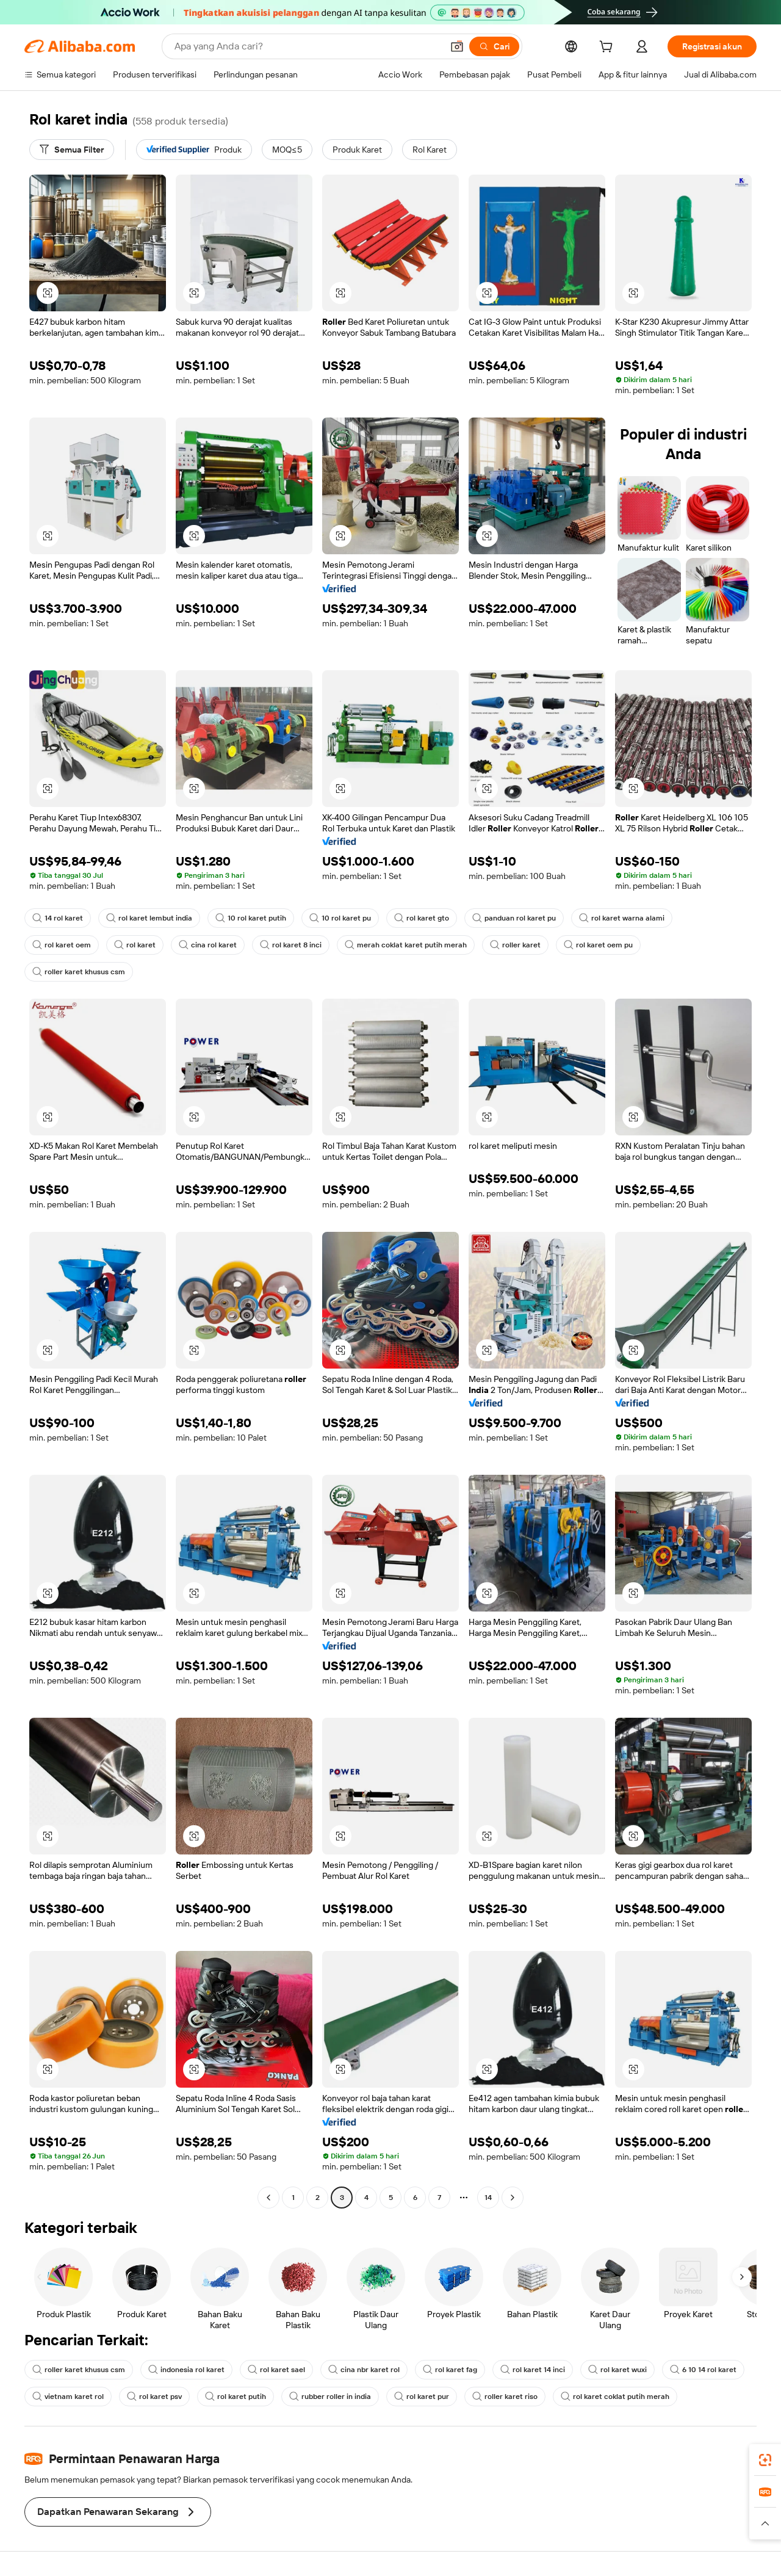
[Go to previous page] (268, 2198)
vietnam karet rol (68, 2396)
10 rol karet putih (250, 918)
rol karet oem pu (598, 945)
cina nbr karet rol (364, 2370)
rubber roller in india (330, 2396)
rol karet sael (276, 2370)
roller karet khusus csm (78, 972)
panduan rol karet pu (514, 918)
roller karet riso (505, 2396)
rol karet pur (421, 2396)
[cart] (608, 48)
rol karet (135, 945)
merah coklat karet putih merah (406, 945)
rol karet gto (421, 918)
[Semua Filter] (71, 149)
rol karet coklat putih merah (615, 2396)
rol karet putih (235, 2396)
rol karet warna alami (621, 918)
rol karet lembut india (149, 918)
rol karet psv (154, 2396)
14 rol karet (57, 918)
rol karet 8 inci (291, 945)
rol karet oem (61, 945)
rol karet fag (450, 2370)
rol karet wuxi (617, 2370)
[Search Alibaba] (307, 46)
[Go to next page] (513, 2198)
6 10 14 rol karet (703, 2370)
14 (488, 2197)
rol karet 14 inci (532, 2370)
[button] (457, 46)
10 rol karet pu (340, 918)
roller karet (515, 945)
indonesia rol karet (186, 2370)
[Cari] (494, 46)
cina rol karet (208, 945)
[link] (765, 2460)
